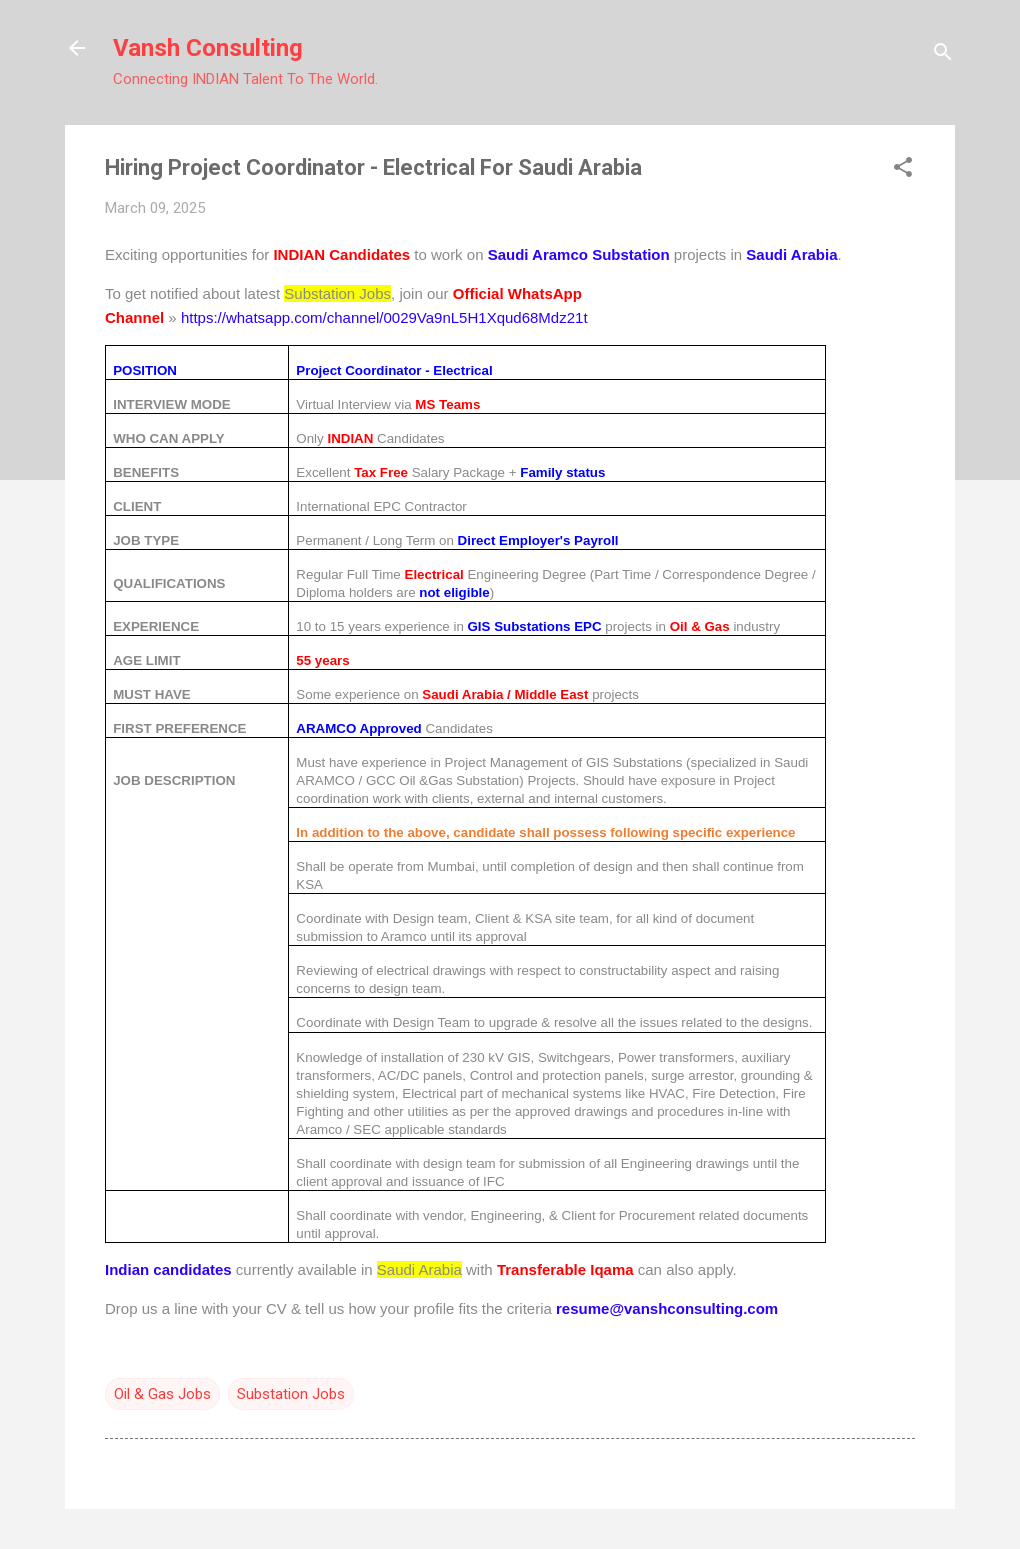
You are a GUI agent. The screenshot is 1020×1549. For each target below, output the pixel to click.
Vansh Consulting (208, 48)
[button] (903, 169)
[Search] (943, 54)
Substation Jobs (291, 1394)
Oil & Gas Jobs (162, 1394)
